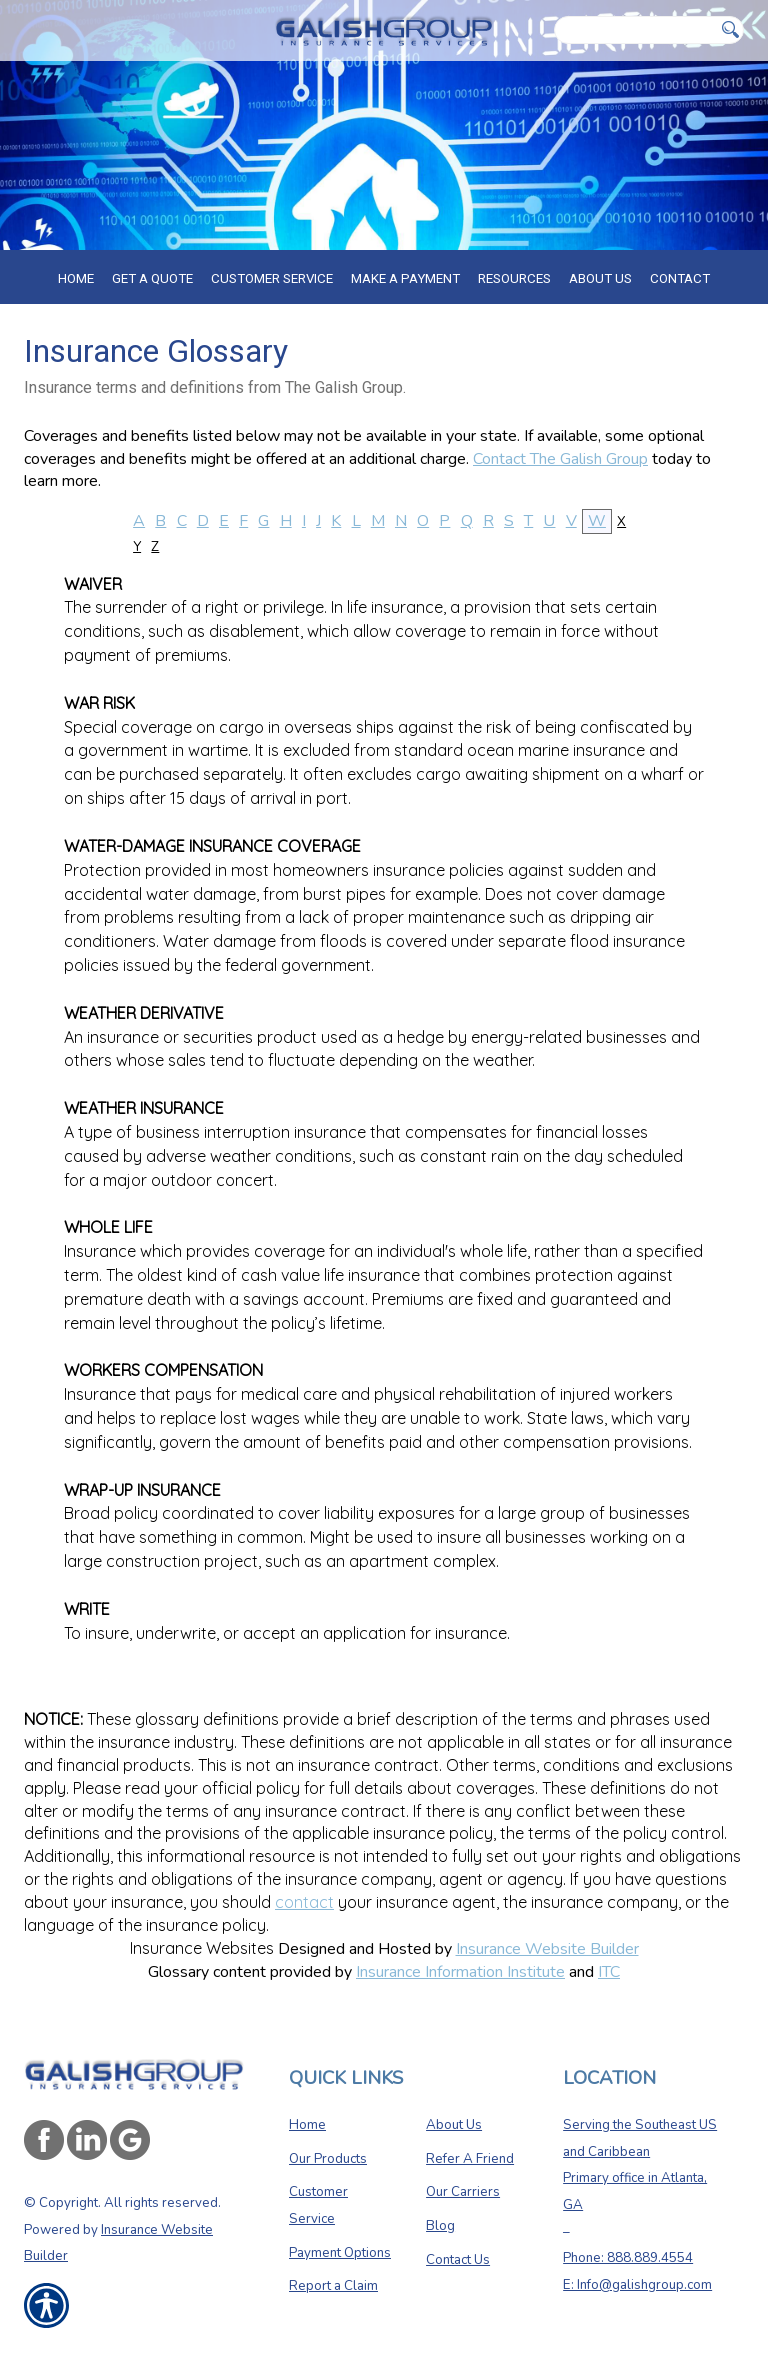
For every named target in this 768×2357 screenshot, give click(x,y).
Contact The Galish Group (560, 459)
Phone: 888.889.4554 (628, 2258)
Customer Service (318, 2205)
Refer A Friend (470, 2159)
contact (304, 1902)
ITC (609, 1972)
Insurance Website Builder (547, 1949)
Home (307, 2125)
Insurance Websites (202, 1948)
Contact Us (458, 2260)
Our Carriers (463, 2192)
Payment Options (340, 2253)
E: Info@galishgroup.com (637, 2285)
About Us (454, 2125)
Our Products (328, 2159)
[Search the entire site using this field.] (635, 30)
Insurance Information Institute (460, 1972)
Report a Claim (333, 2286)
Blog (440, 2226)
